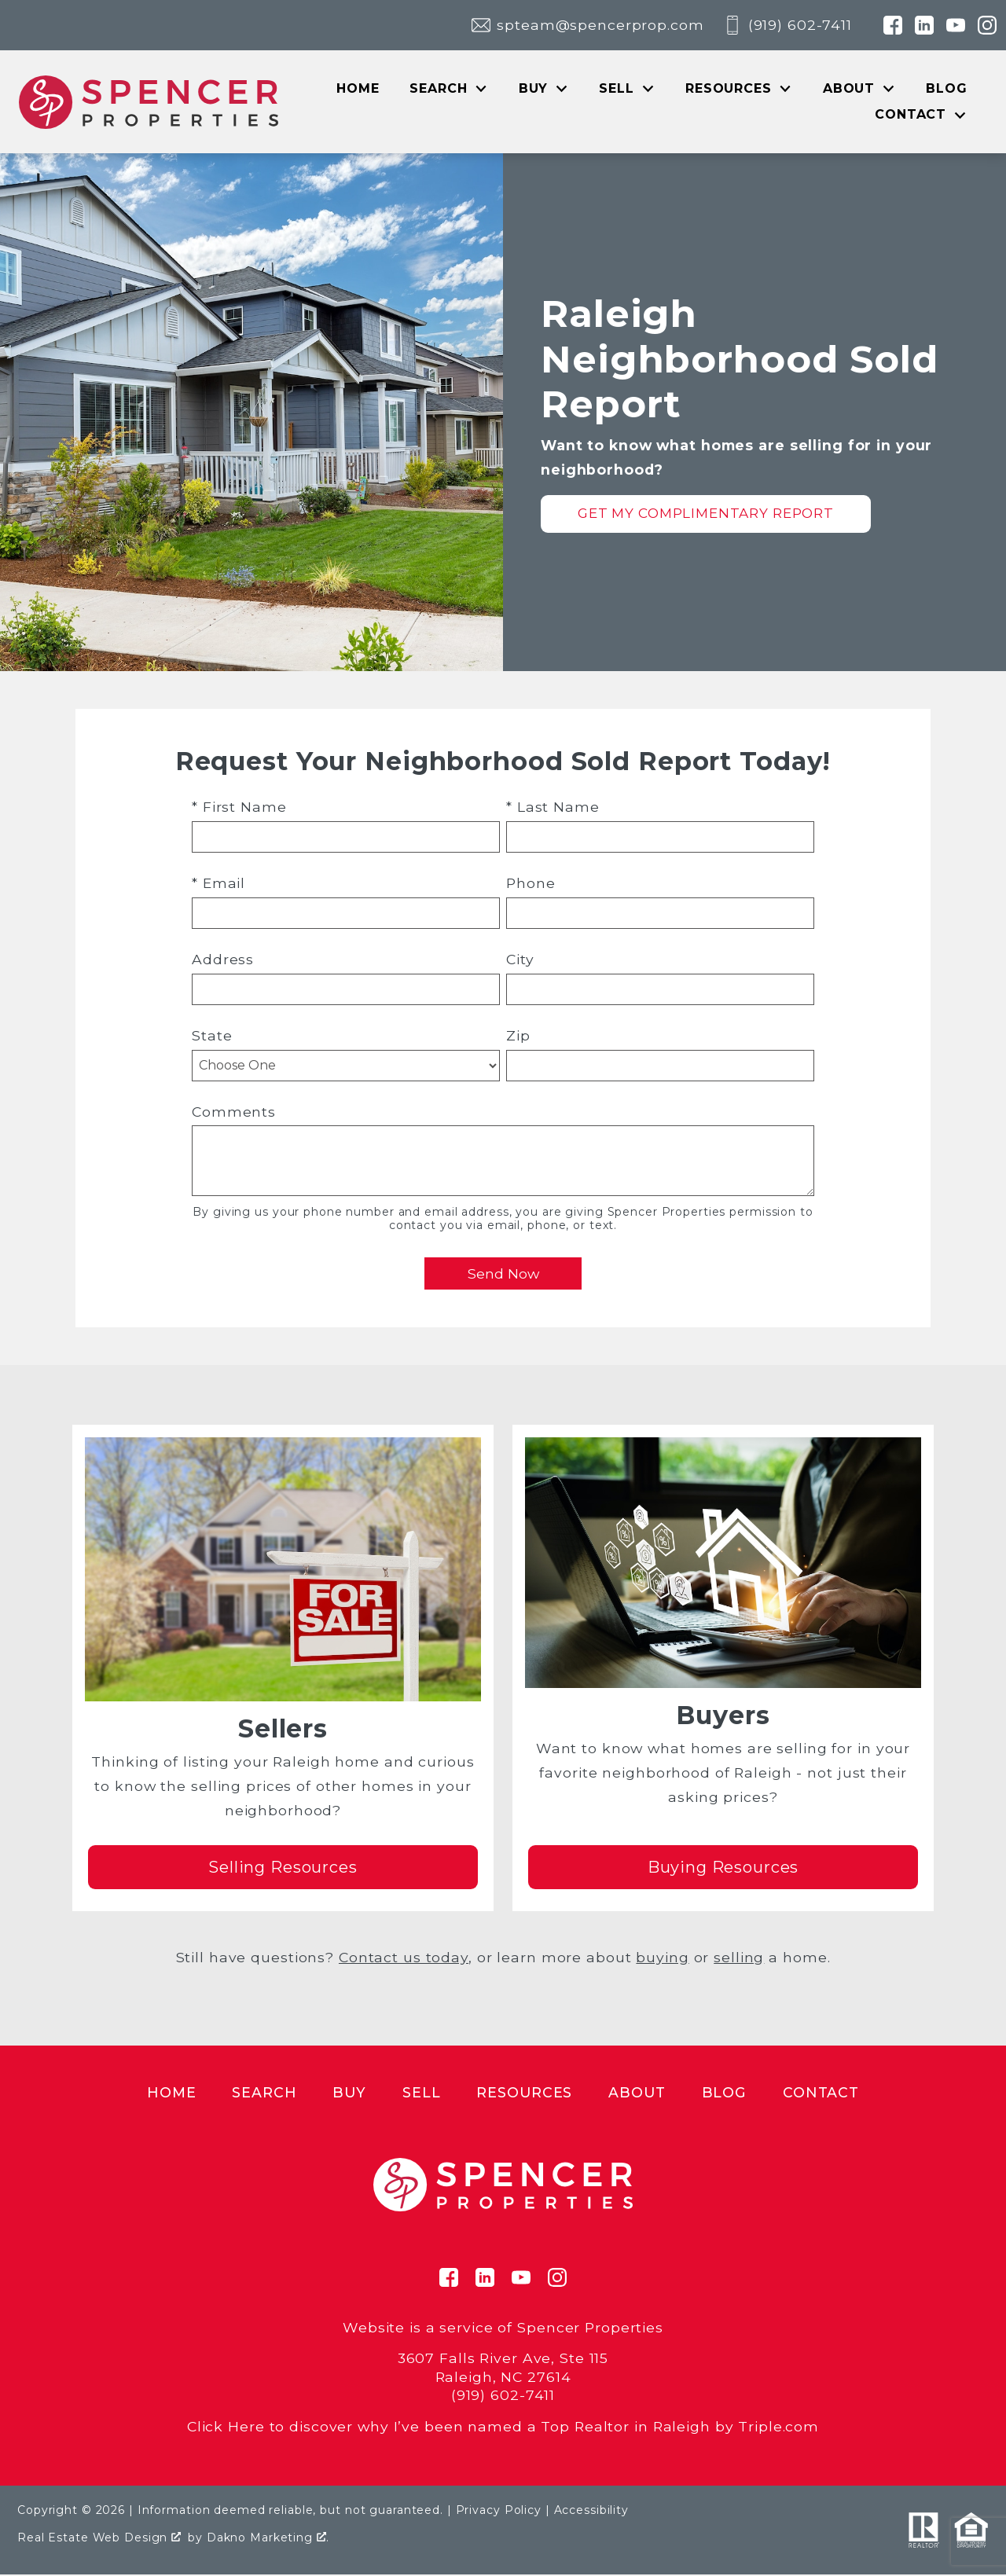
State (212, 1036)
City (520, 960)
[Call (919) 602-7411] (787, 25)
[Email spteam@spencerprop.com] (587, 25)
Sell (421, 2093)
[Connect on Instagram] (987, 25)
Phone (530, 883)
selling (739, 1958)
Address (223, 960)
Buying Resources (723, 1868)
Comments (234, 1112)
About (636, 2093)
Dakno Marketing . (268, 2538)
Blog (946, 89)
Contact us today (403, 1958)
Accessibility (591, 2511)
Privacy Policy (499, 2511)
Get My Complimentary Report (706, 514)
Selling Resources (283, 1868)
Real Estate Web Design (99, 2538)
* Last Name (553, 808)
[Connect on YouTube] (955, 25)
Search (264, 2093)
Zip (518, 1036)
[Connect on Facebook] (892, 25)
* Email (218, 883)
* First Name (239, 808)
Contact (821, 2093)
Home (358, 89)
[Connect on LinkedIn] (924, 25)
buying (662, 1958)
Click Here (226, 2427)
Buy (349, 2093)
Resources (524, 2093)
